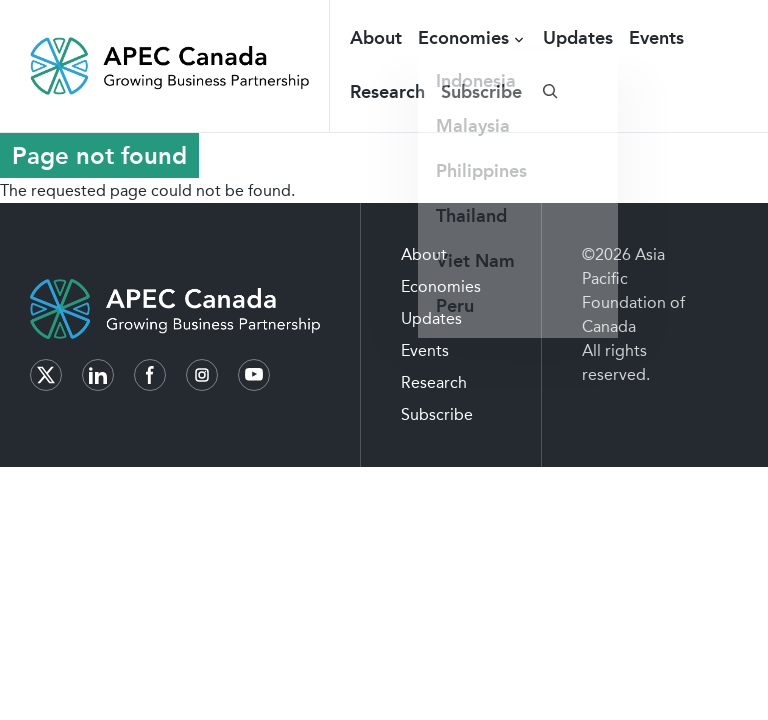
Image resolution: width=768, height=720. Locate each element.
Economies (463, 38)
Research (387, 92)
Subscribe (481, 92)
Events (656, 38)
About (376, 38)
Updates (578, 38)
